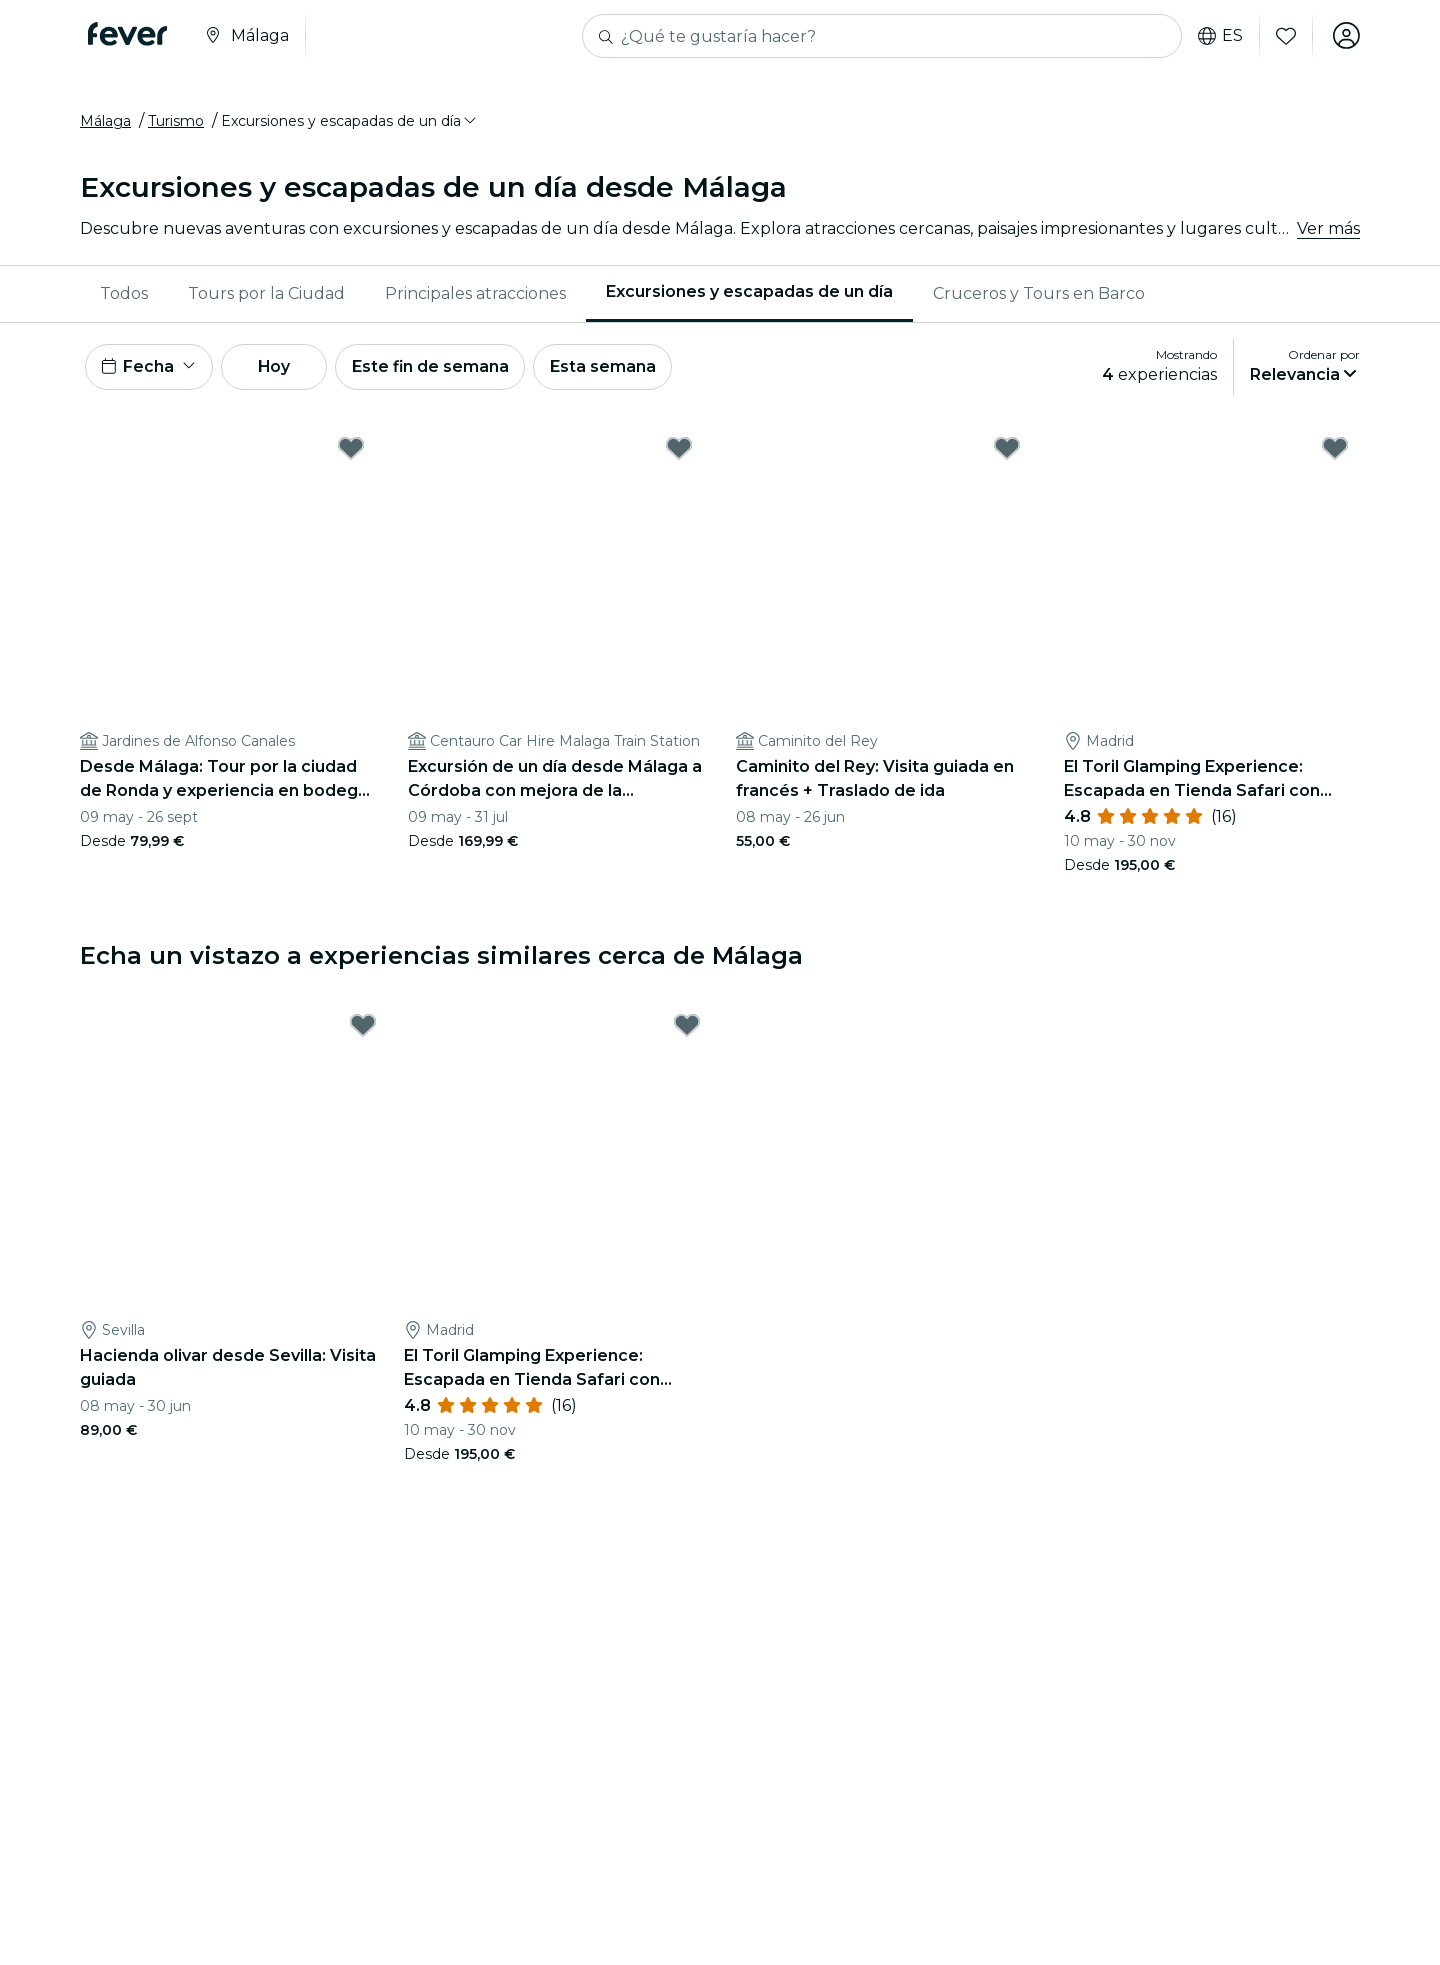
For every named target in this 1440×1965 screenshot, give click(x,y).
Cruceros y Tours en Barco (1039, 294)
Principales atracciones (475, 294)
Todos (124, 294)
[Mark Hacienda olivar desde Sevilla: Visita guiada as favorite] (363, 1029)
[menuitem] (124, 295)
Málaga (105, 123)
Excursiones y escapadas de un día (749, 293)
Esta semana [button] (612, 368)
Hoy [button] (278, 368)
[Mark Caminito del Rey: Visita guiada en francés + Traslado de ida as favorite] (1007, 451)
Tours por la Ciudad (266, 294)
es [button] (1219, 36)
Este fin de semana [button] (438, 368)
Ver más (1328, 229)
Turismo (176, 123)
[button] (350, 123)
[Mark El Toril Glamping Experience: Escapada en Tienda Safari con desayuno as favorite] (1335, 451)
